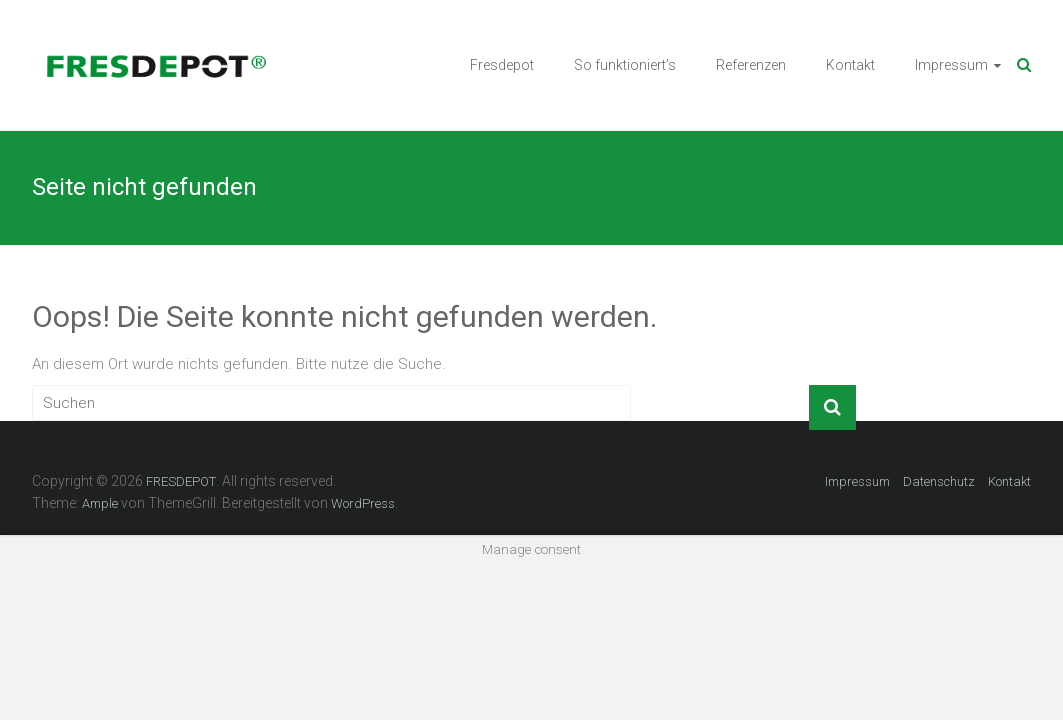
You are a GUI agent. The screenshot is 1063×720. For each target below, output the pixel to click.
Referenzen (751, 65)
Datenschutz (939, 481)
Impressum (951, 65)
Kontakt (850, 65)
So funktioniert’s (625, 65)
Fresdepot (502, 65)
